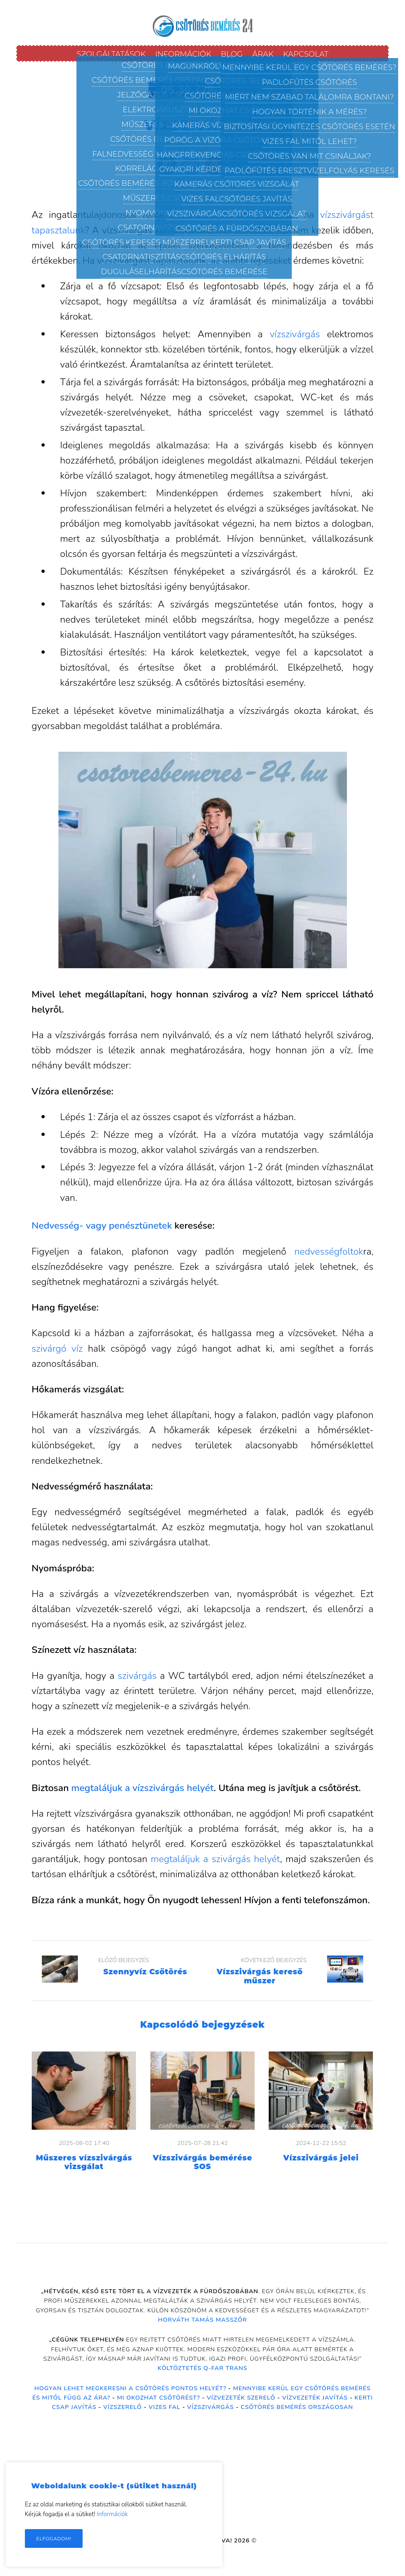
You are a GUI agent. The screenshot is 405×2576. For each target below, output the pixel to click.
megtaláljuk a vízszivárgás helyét (142, 1787)
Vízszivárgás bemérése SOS (202, 2162)
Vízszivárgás (210, 2407)
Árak (262, 53)
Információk (112, 2514)
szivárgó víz (57, 1348)
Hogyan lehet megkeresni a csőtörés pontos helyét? (130, 2388)
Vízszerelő (122, 2407)
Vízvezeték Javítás (315, 2397)
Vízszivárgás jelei (321, 2157)
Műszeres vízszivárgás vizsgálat (84, 2162)
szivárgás (137, 1675)
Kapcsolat (306, 53)
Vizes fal (164, 2407)
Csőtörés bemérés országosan (297, 2407)
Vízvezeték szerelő (241, 2397)
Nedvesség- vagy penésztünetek (102, 1225)
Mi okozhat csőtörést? (158, 2397)
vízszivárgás (206, 214)
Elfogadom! (53, 2538)
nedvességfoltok (328, 1251)
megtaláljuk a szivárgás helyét (215, 1858)
